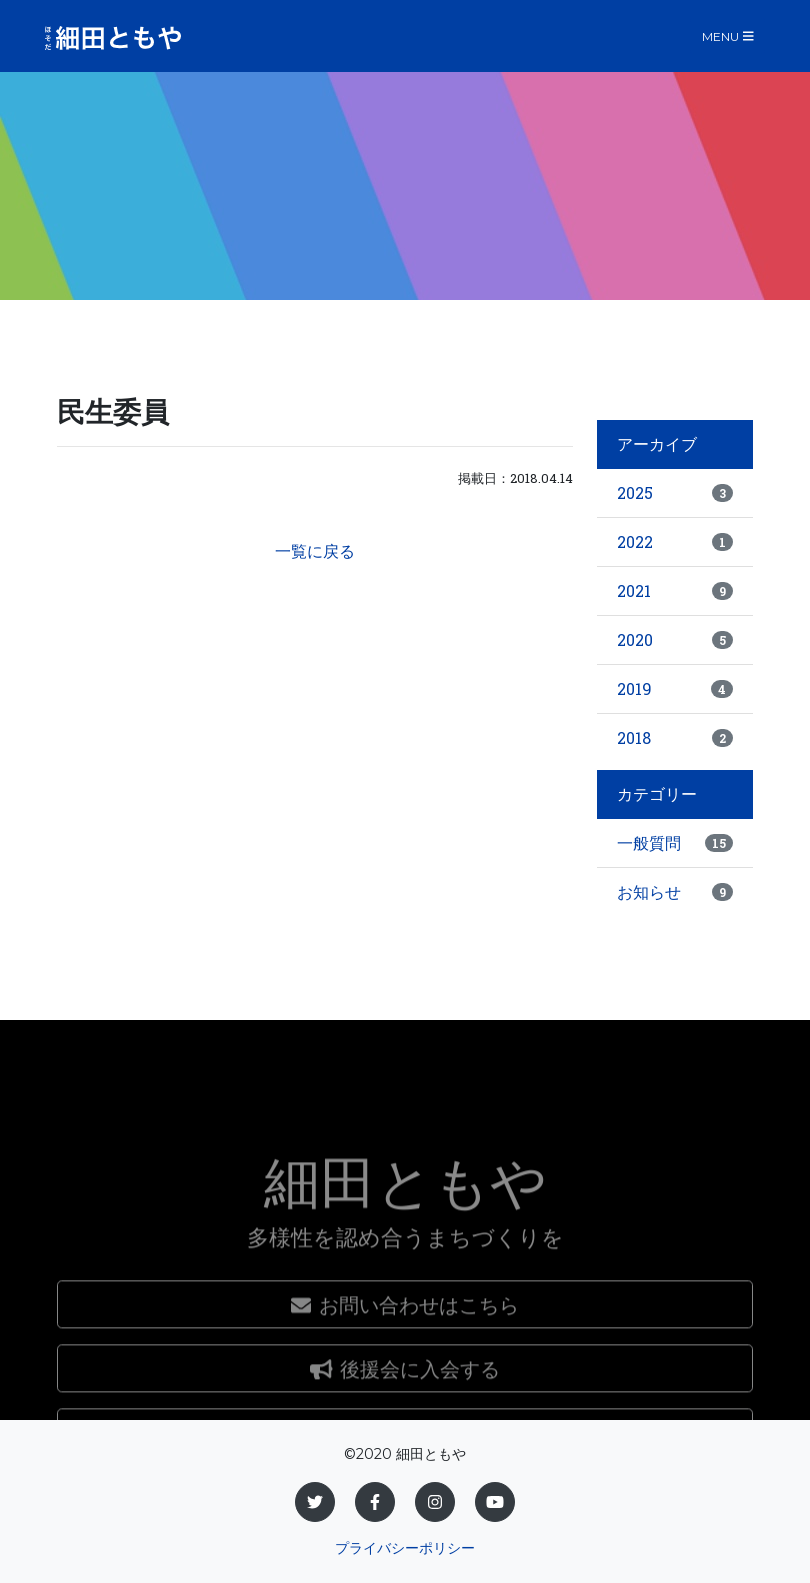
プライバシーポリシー (405, 1548)
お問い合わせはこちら (405, 1399)
